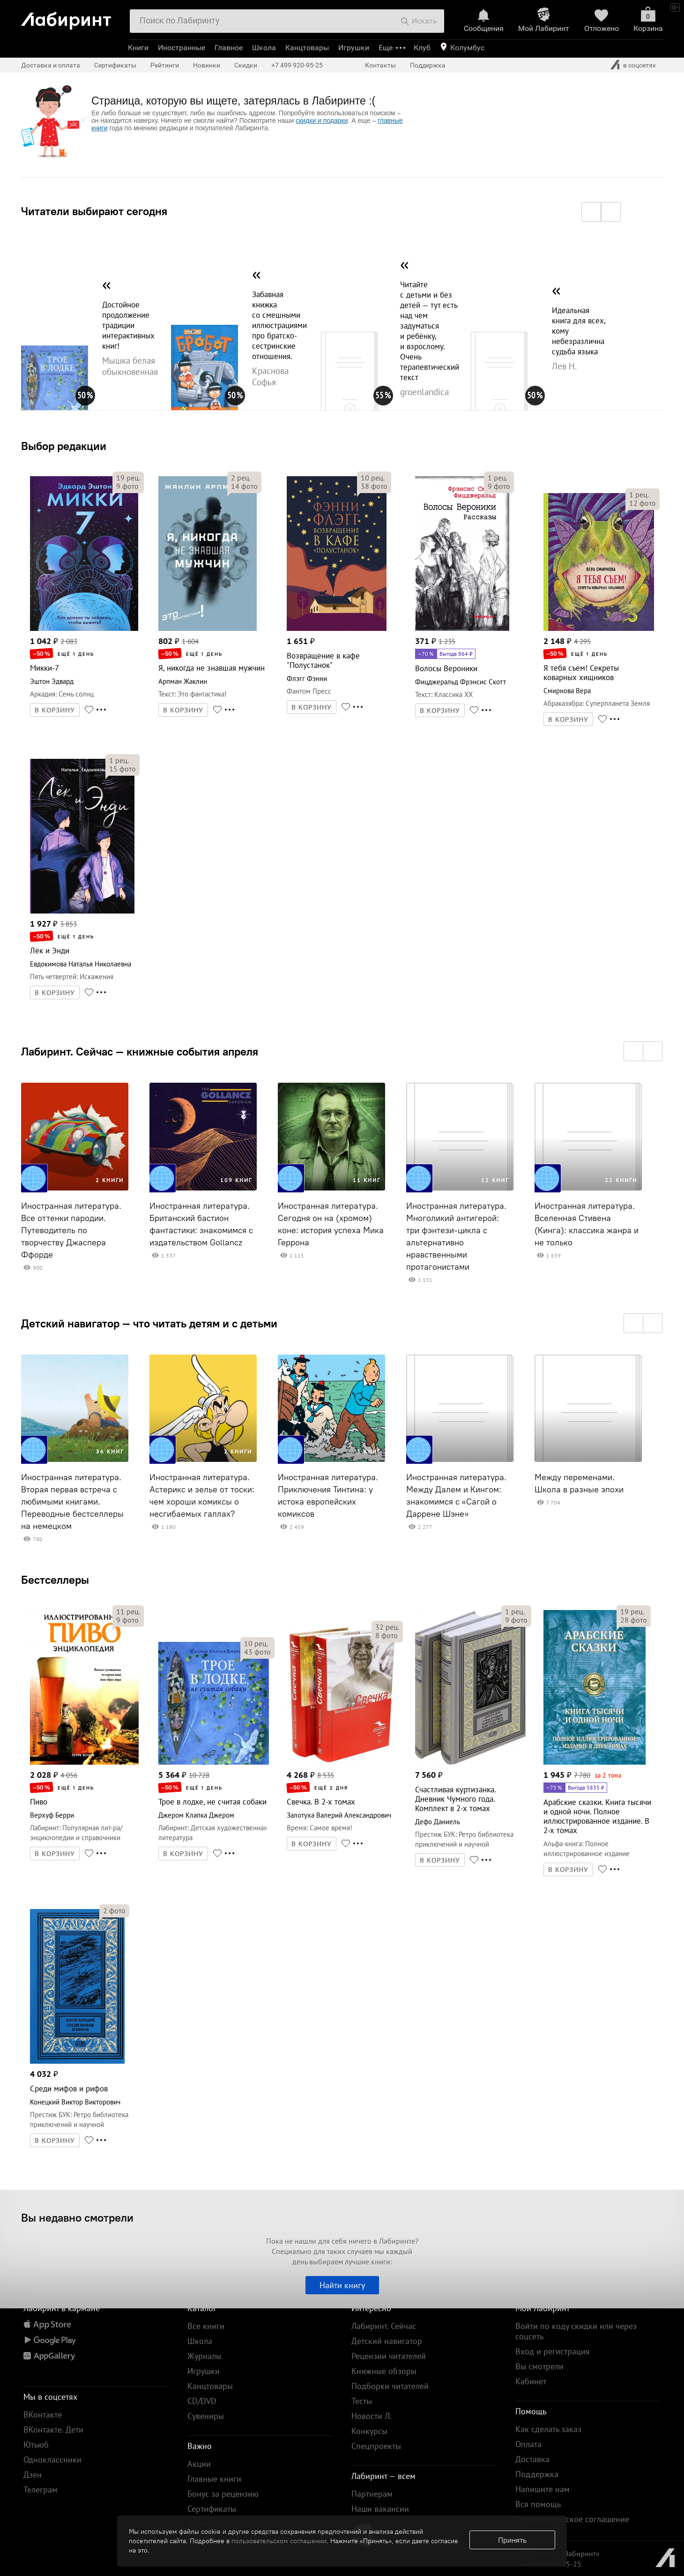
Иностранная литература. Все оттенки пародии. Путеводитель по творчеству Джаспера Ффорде (71, 1230)
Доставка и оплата (50, 65)
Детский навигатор (386, 2341)
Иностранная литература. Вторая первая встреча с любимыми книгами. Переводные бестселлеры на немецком (72, 1501)
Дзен (32, 2474)
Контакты (380, 65)
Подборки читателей (390, 2386)
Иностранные (181, 47)
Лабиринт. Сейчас (383, 2326)
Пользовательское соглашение (572, 2519)
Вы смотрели (539, 2366)
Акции (199, 2463)
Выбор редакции (63, 446)
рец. (128, 477)
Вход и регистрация (552, 2351)
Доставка (532, 2459)
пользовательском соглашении (279, 2541)
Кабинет (530, 2381)
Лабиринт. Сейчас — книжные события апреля (139, 1051)
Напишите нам (542, 2489)
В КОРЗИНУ (55, 710)
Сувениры (205, 2416)
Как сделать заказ (548, 2429)
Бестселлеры (55, 1580)
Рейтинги (164, 65)
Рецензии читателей (388, 2356)
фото (127, 486)
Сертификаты (115, 65)
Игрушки (353, 47)
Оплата (528, 2444)
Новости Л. (371, 2416)
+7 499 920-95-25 (297, 65)
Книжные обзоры (383, 2371)
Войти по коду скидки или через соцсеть (576, 2331)
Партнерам (372, 2493)
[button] (591, 212)
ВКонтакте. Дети (53, 2429)
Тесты (361, 2401)
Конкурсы (369, 2431)
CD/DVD (201, 2401)
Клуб (422, 47)
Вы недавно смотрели (77, 2217)
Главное (229, 47)
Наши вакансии (380, 2508)
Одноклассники (52, 2459)
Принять (512, 2540)
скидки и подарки (322, 120)
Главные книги (214, 2478)
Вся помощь (538, 2504)
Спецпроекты (376, 2446)
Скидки (245, 65)
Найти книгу (342, 2285)
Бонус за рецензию (223, 2493)
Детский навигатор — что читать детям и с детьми (149, 1323)
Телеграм (40, 2489)
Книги (138, 47)
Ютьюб (36, 2444)
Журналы (204, 2356)
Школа (264, 47)
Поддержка (428, 65)
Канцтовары (307, 47)
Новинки (206, 65)
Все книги (205, 2326)
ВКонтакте (42, 2414)
